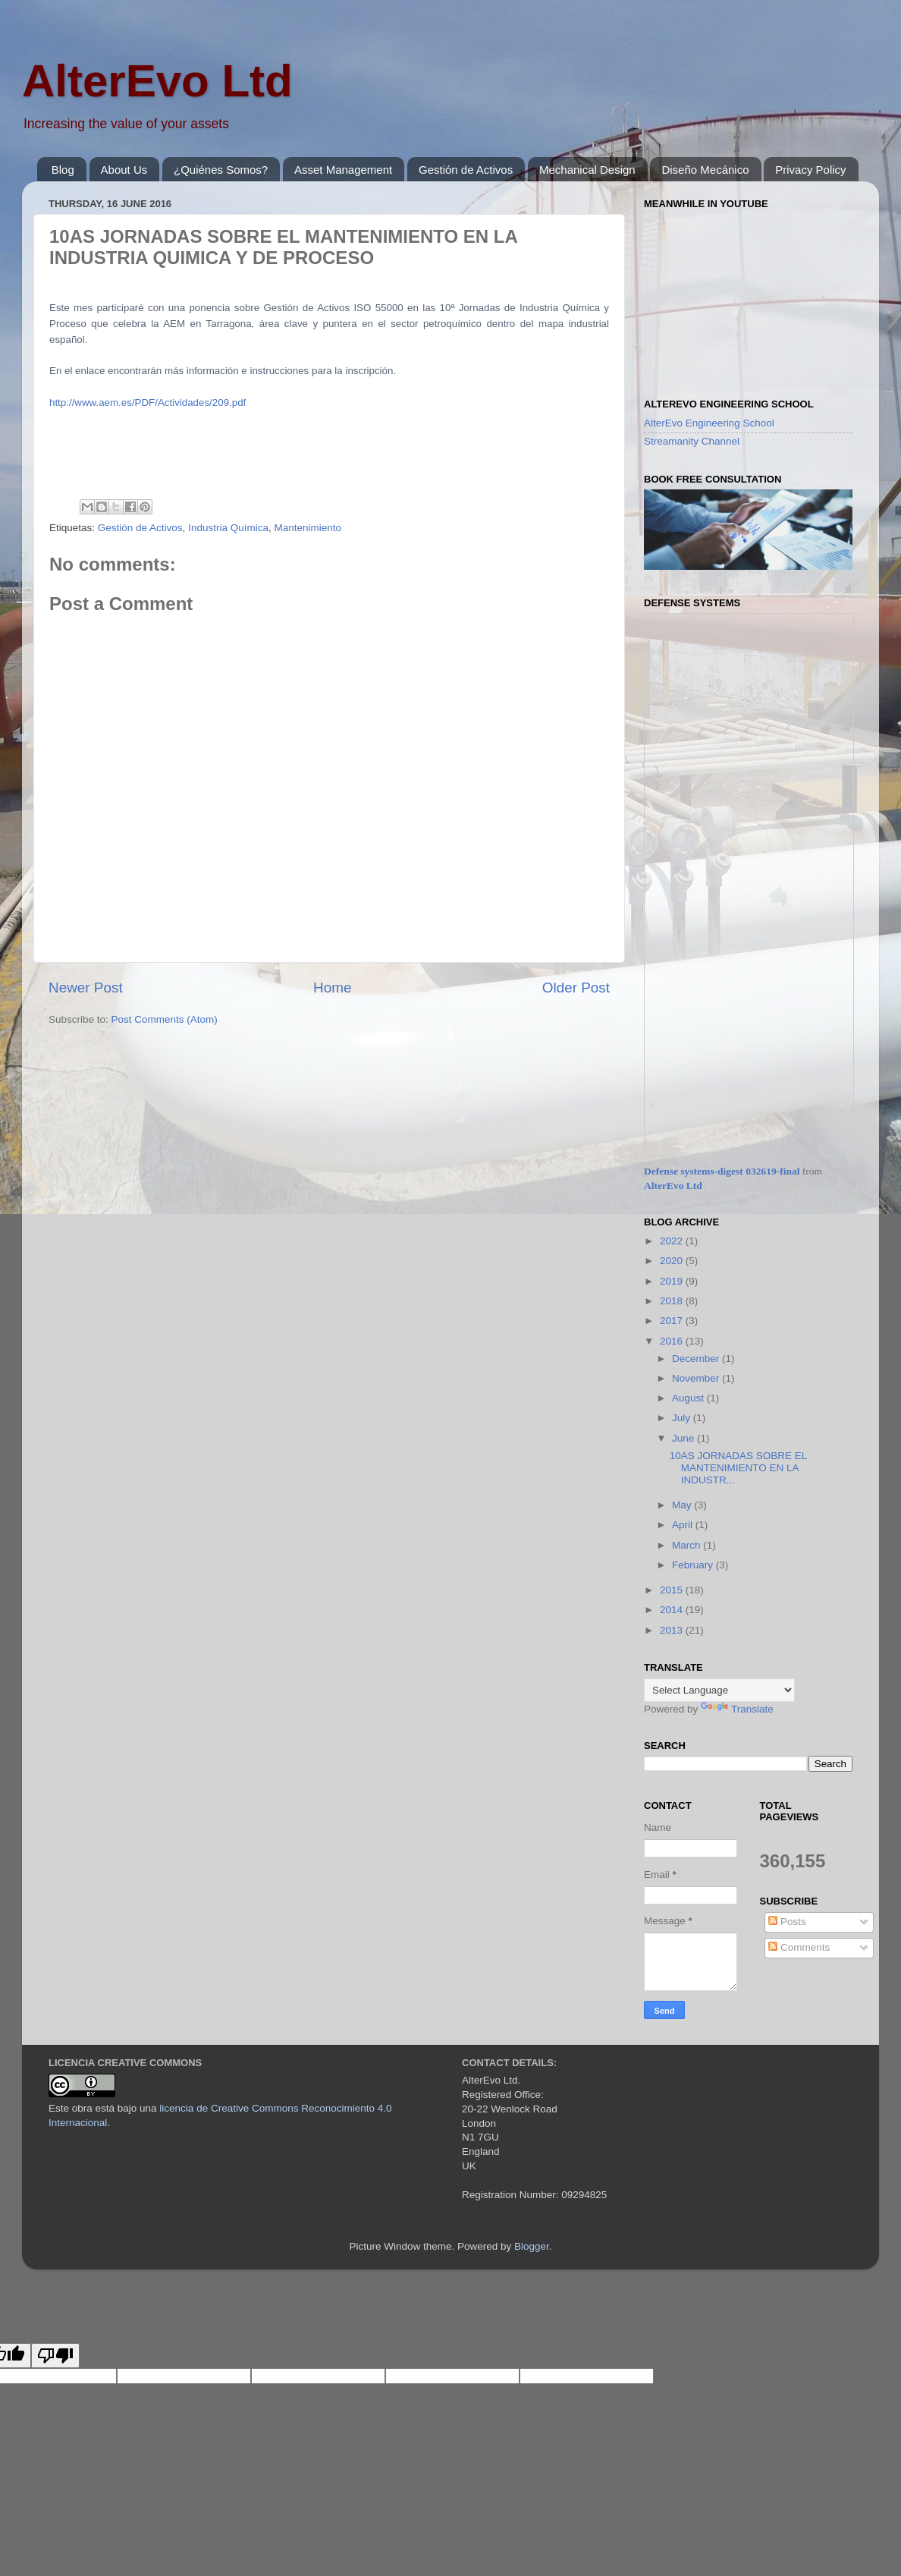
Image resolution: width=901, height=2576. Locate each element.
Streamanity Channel (691, 441)
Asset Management (343, 169)
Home (332, 987)
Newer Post (86, 987)
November (697, 1378)
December (697, 1358)
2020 (673, 1260)
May (683, 1505)
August (689, 1398)
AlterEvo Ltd (157, 80)
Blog (63, 169)
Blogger (531, 2246)
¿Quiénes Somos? (221, 169)
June (684, 1438)
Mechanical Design (587, 169)
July (682, 1417)
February (694, 1565)
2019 (673, 1281)
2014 (673, 1609)
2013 (673, 1630)
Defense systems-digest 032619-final (721, 1171)
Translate (737, 1709)
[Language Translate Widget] (719, 1690)
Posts (787, 1921)
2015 (673, 1590)
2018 (673, 1301)
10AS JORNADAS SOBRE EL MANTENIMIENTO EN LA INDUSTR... (738, 1468)
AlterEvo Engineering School (709, 423)
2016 (673, 1341)
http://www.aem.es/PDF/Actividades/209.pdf (147, 402)
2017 (673, 1320)
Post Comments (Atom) (164, 1019)
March (687, 1545)
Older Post (576, 987)
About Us (124, 169)
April (683, 1524)
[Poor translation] (55, 2355)
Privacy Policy (810, 169)
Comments (799, 1947)
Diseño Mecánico (705, 169)
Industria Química (228, 527)
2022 (673, 1241)
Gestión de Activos (466, 169)
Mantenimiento (307, 527)
